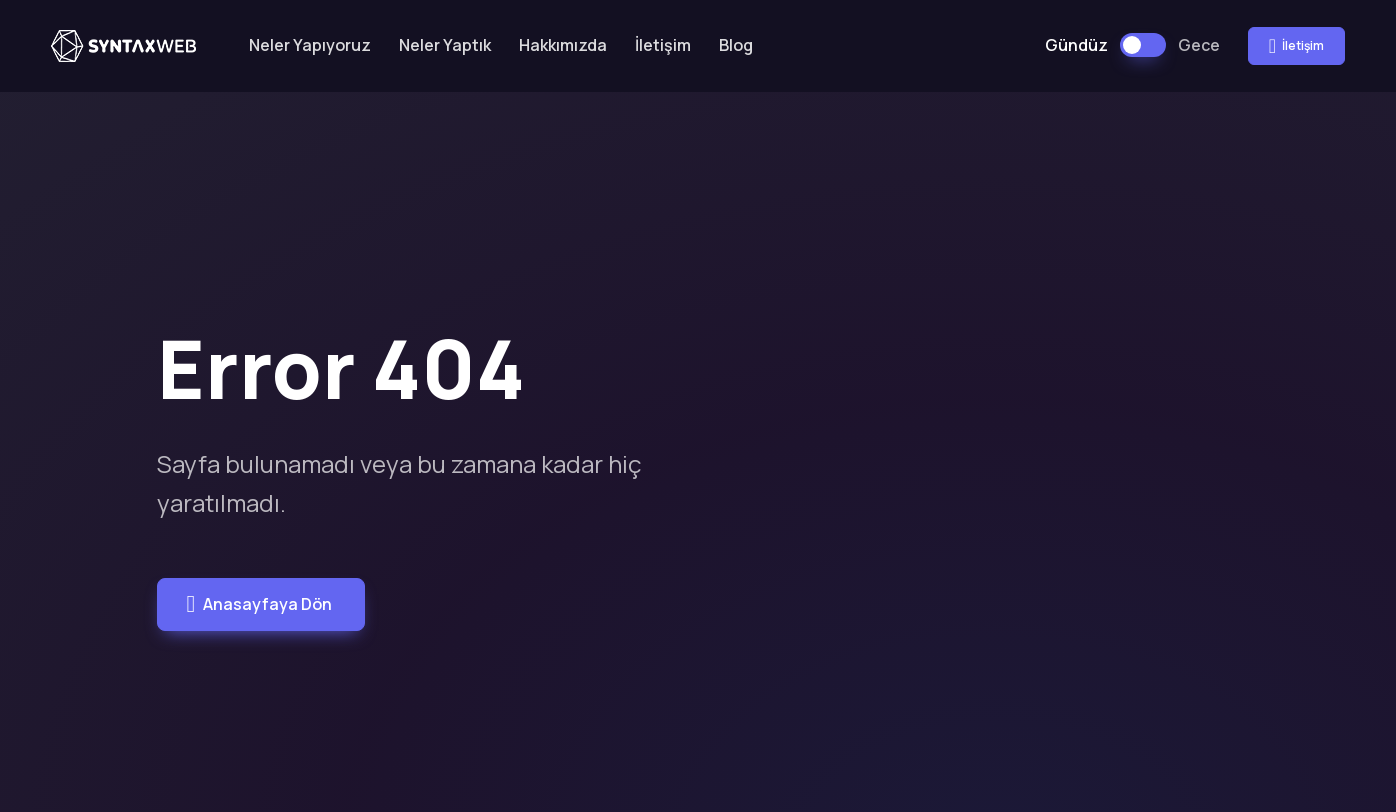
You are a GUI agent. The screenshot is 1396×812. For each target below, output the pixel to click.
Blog (736, 45)
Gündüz (1076, 45)
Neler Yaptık (445, 45)
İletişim (663, 45)
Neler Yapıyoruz (310, 45)
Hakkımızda (563, 45)
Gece (1199, 45)
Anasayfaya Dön (259, 604)
